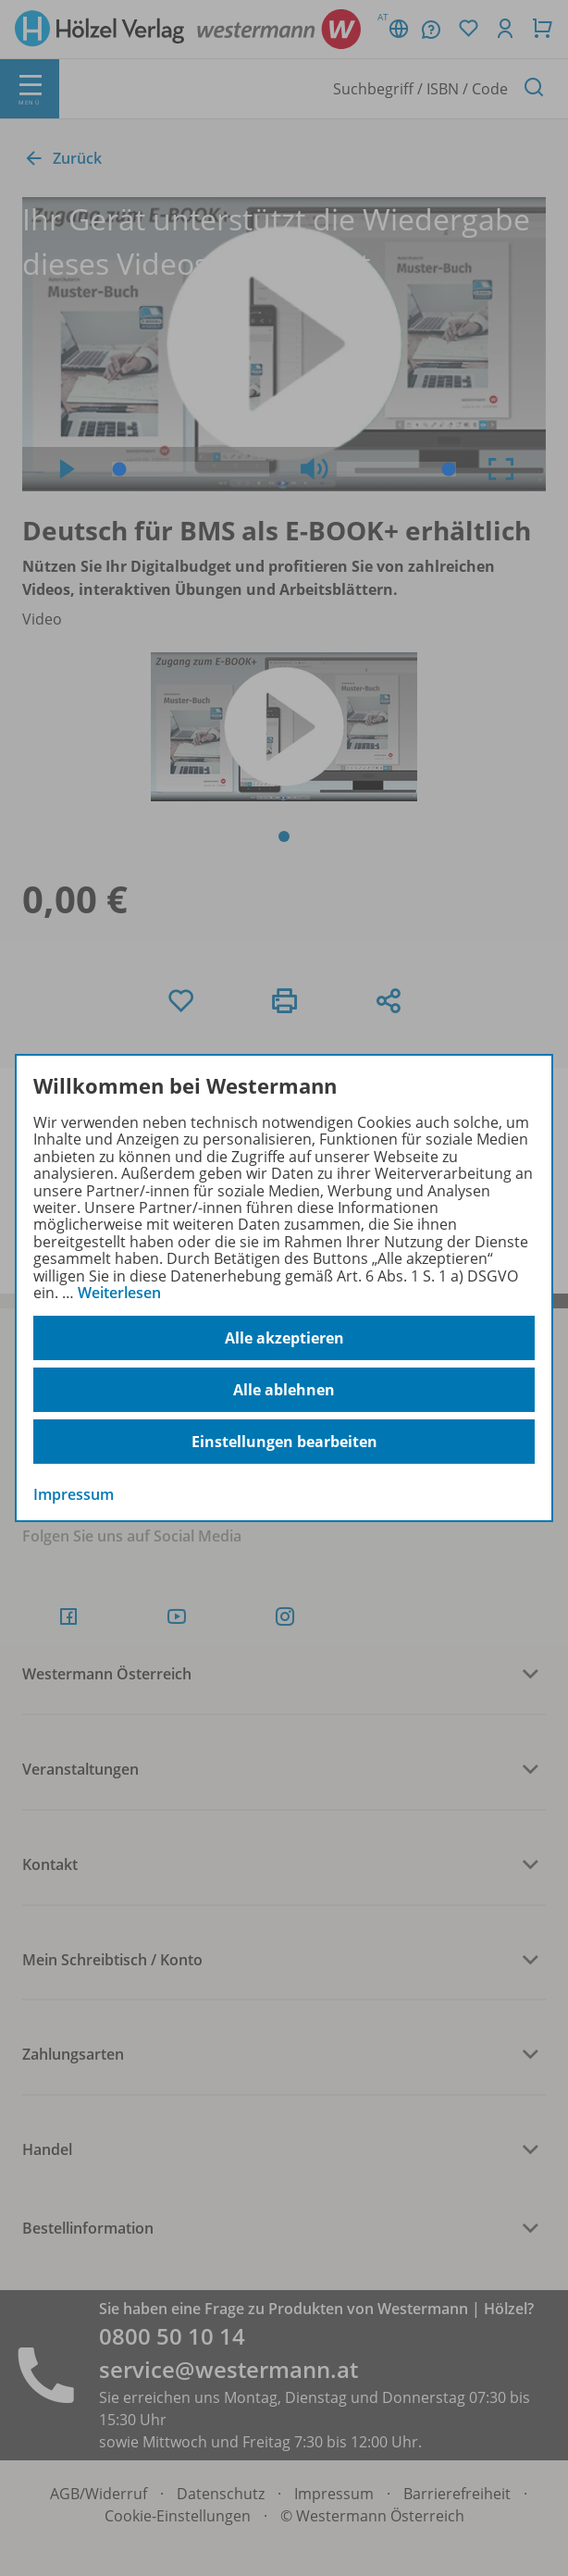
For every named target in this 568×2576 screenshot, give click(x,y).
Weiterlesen (119, 1292)
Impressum (73, 1494)
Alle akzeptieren (284, 1338)
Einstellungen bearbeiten (284, 1441)
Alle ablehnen (284, 1390)
